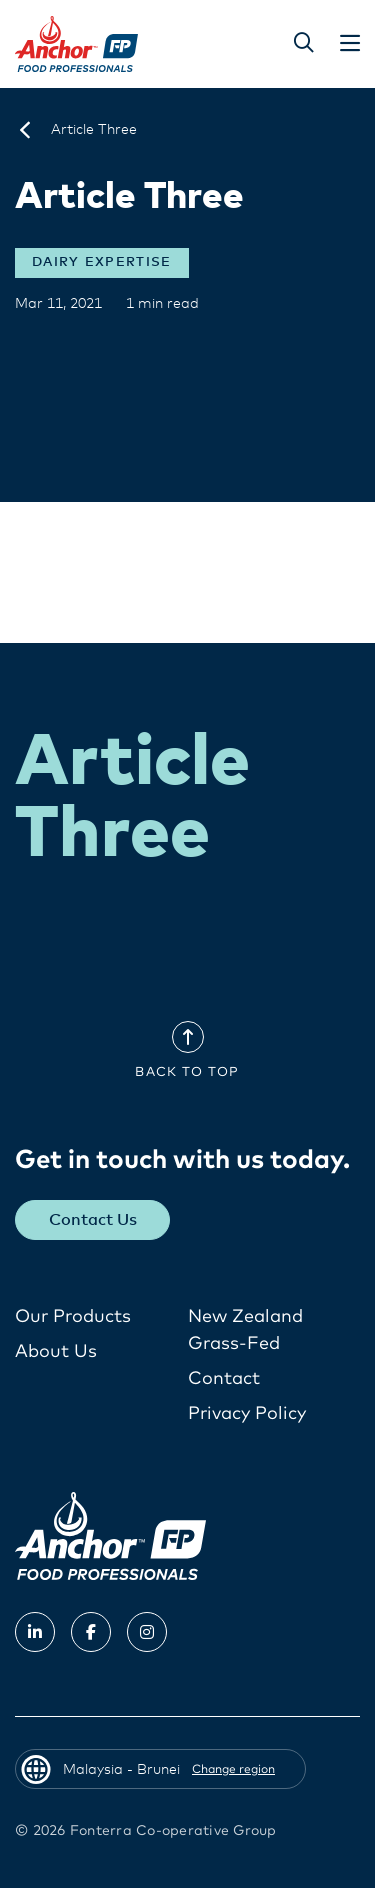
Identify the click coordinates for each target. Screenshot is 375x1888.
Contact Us (93, 1220)
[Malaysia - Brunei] (25, 130)
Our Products (73, 1317)
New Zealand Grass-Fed (245, 1330)
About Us (56, 1352)
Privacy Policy (247, 1414)
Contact (224, 1379)
